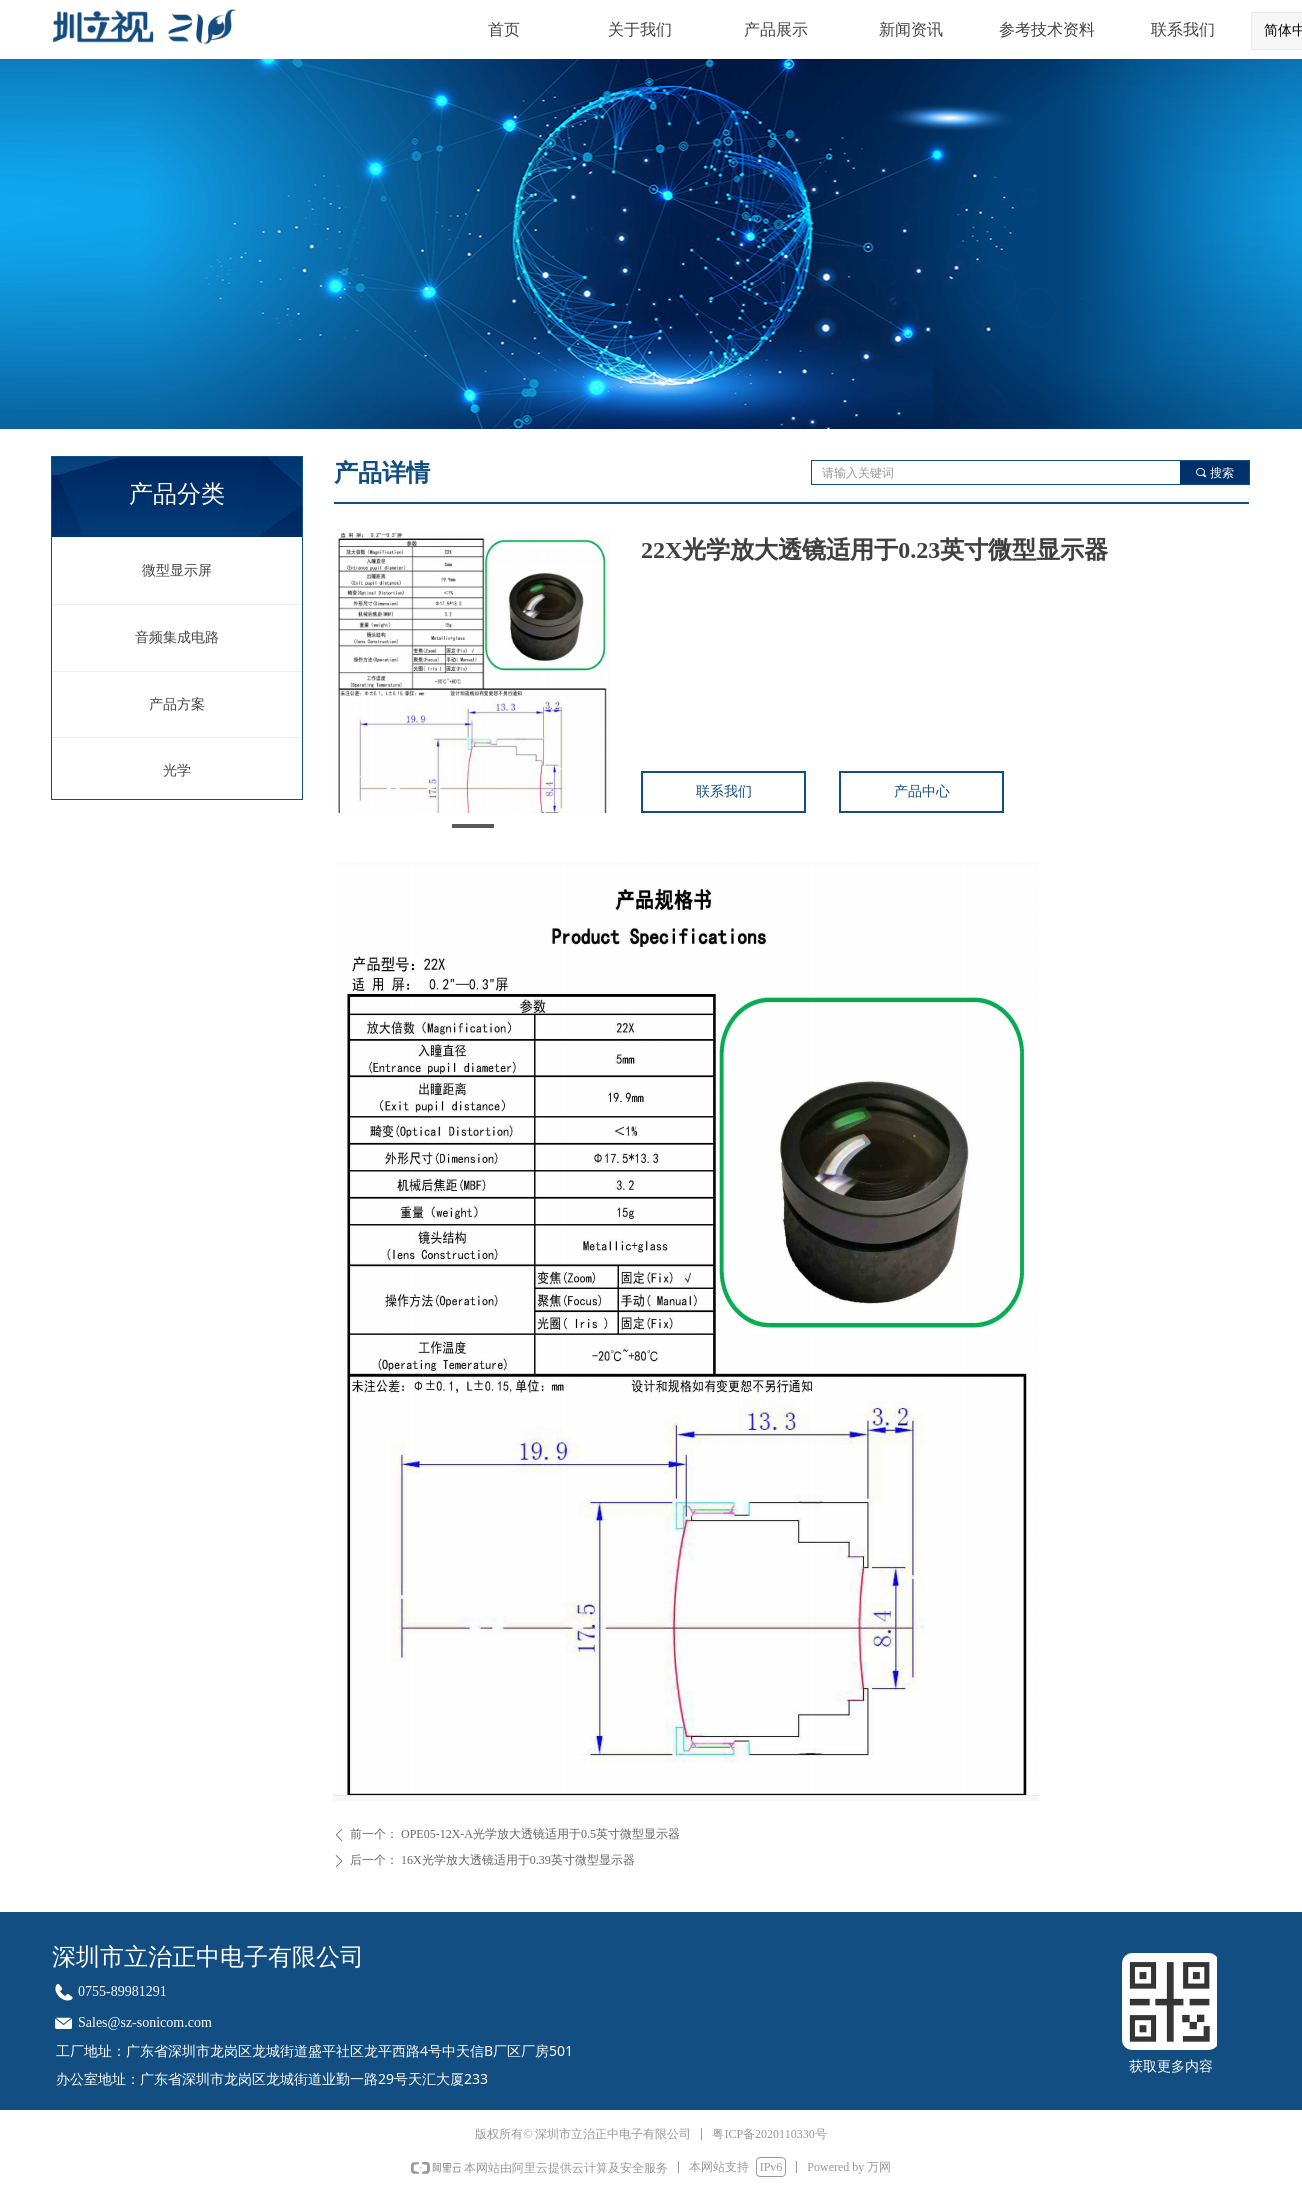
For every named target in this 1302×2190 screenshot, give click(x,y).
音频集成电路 (177, 637)
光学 (177, 770)
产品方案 (177, 704)
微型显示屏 (177, 570)
